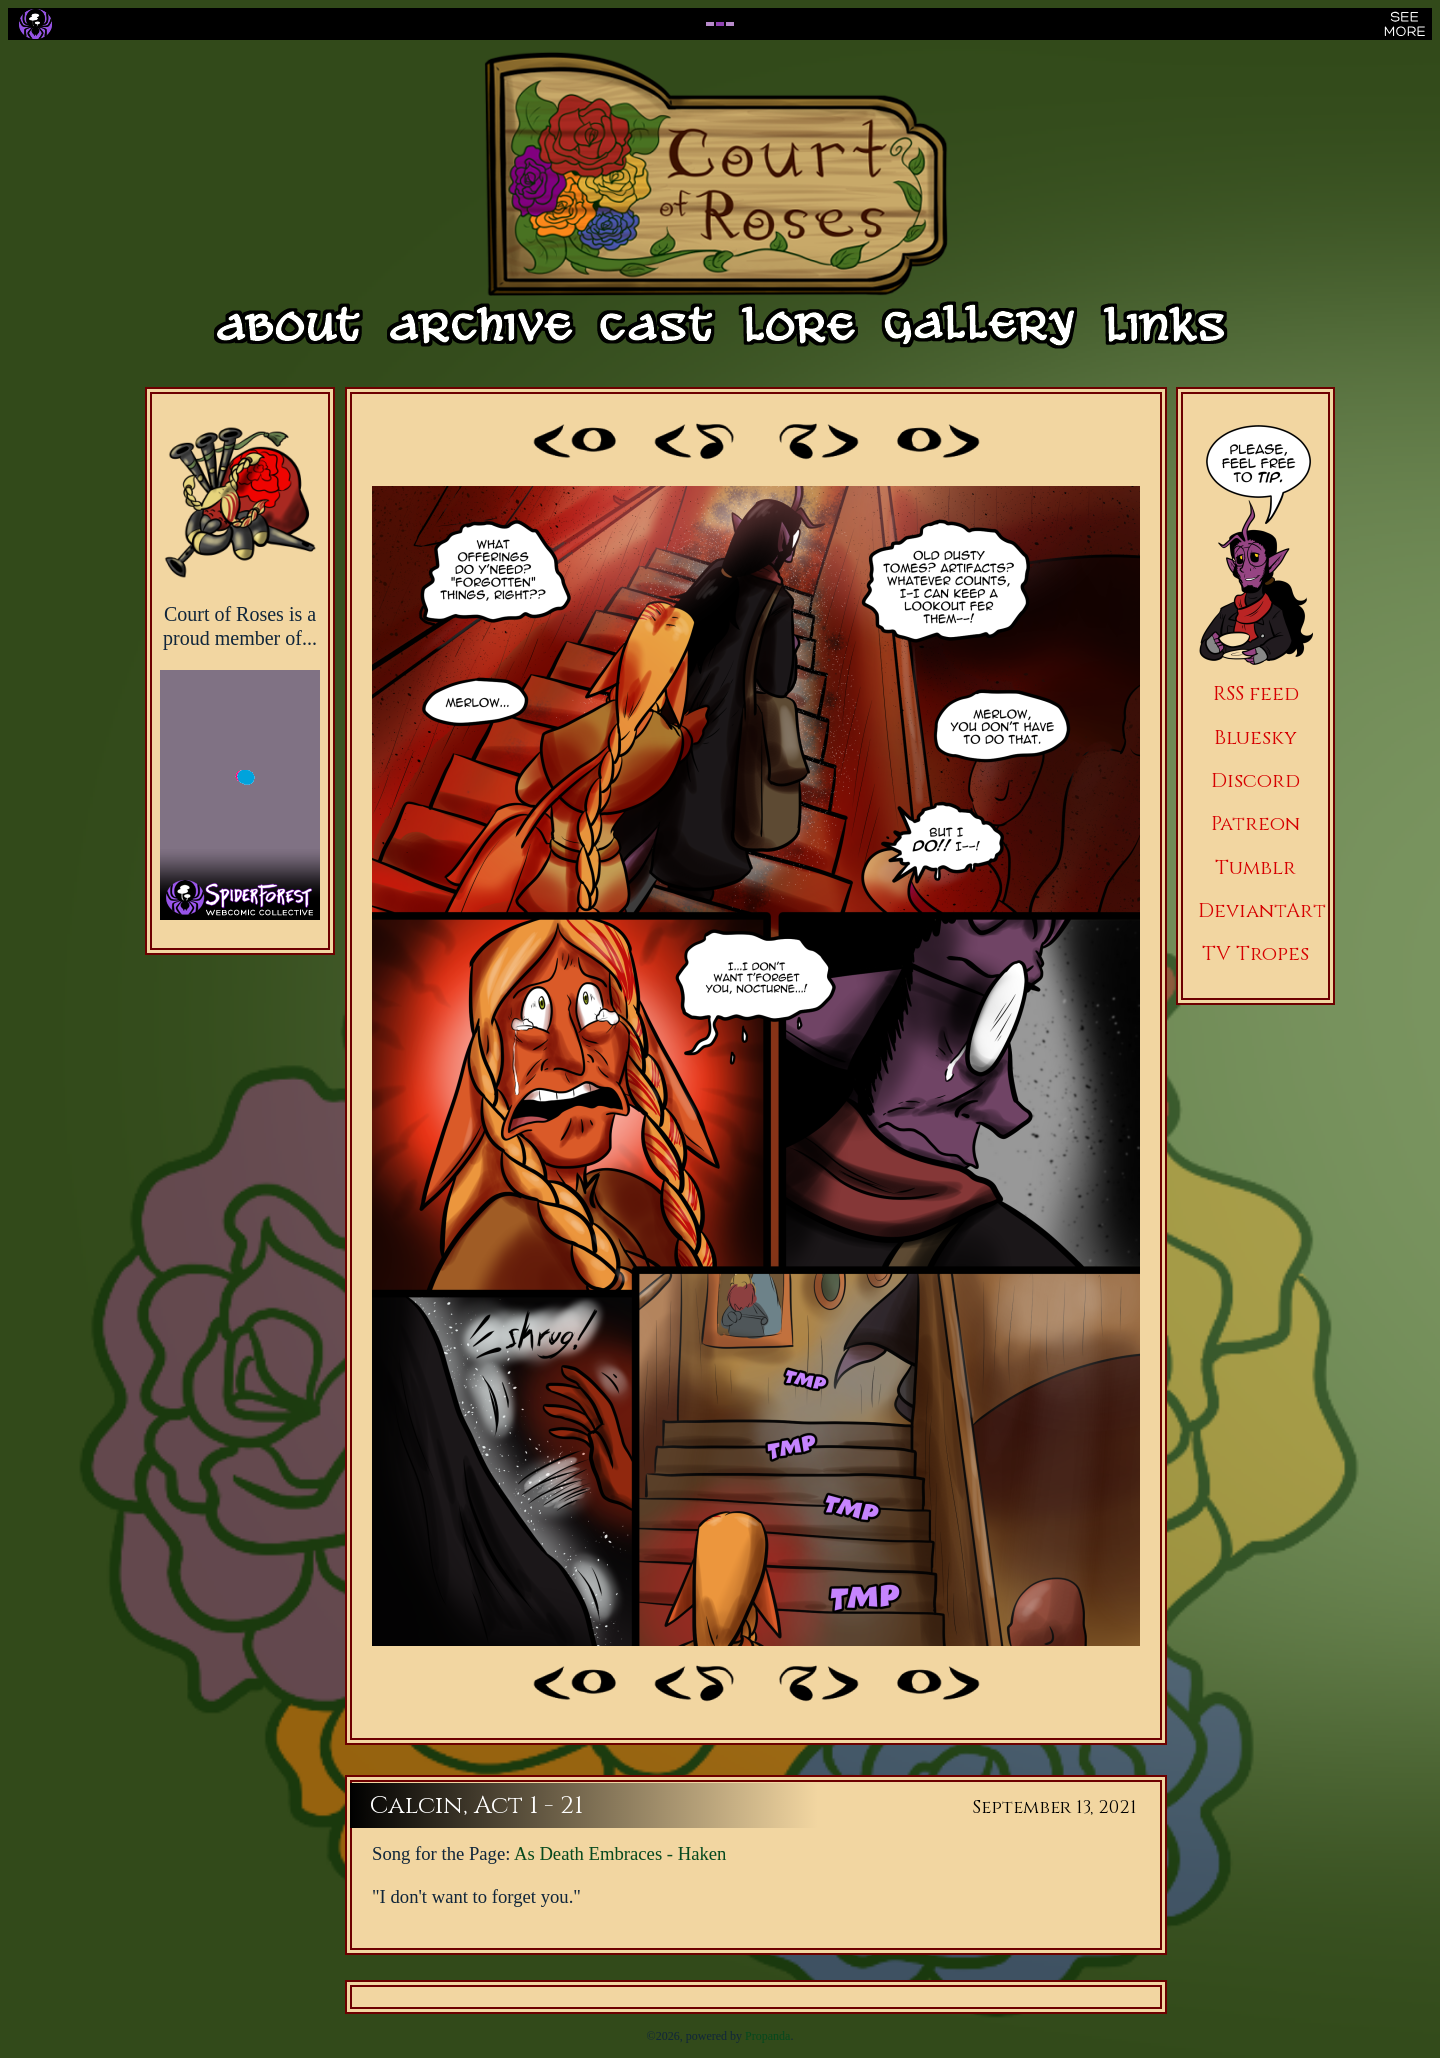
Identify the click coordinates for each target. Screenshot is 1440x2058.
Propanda (767, 2036)
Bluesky (1255, 737)
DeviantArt (1262, 910)
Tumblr (1255, 867)
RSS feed (1256, 693)
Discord (1255, 780)
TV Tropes (1255, 953)
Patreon (1255, 823)
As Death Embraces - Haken (620, 1853)
